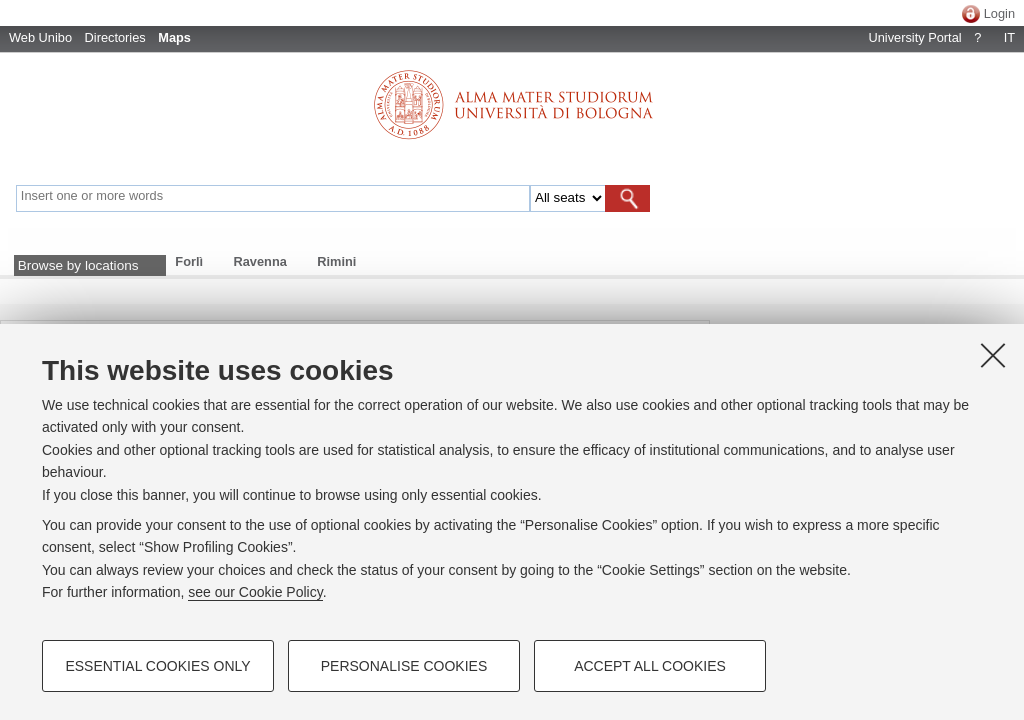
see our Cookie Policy (255, 592)
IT (1009, 37)
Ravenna (260, 261)
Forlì (189, 261)
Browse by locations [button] (78, 265)
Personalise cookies (404, 666)
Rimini (336, 261)
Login (999, 13)
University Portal (914, 37)
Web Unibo (40, 37)
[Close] (993, 355)
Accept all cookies (650, 666)
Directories (115, 37)
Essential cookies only (157, 666)
